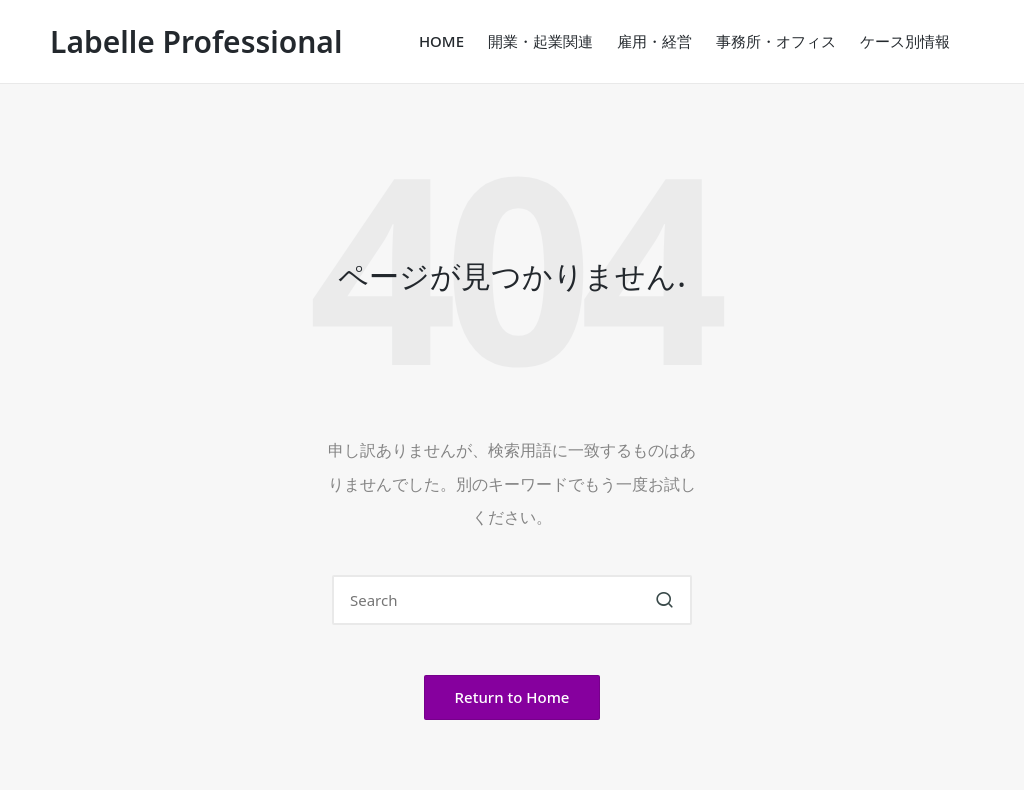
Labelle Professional (196, 41)
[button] (664, 600)
